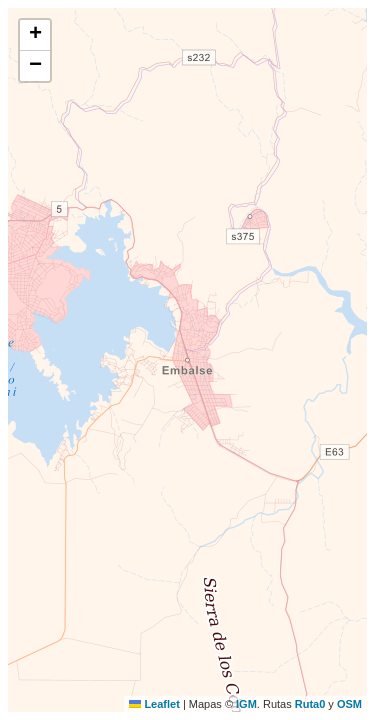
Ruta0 (310, 704)
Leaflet (154, 704)
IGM (246, 704)
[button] (35, 35)
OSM (349, 704)
